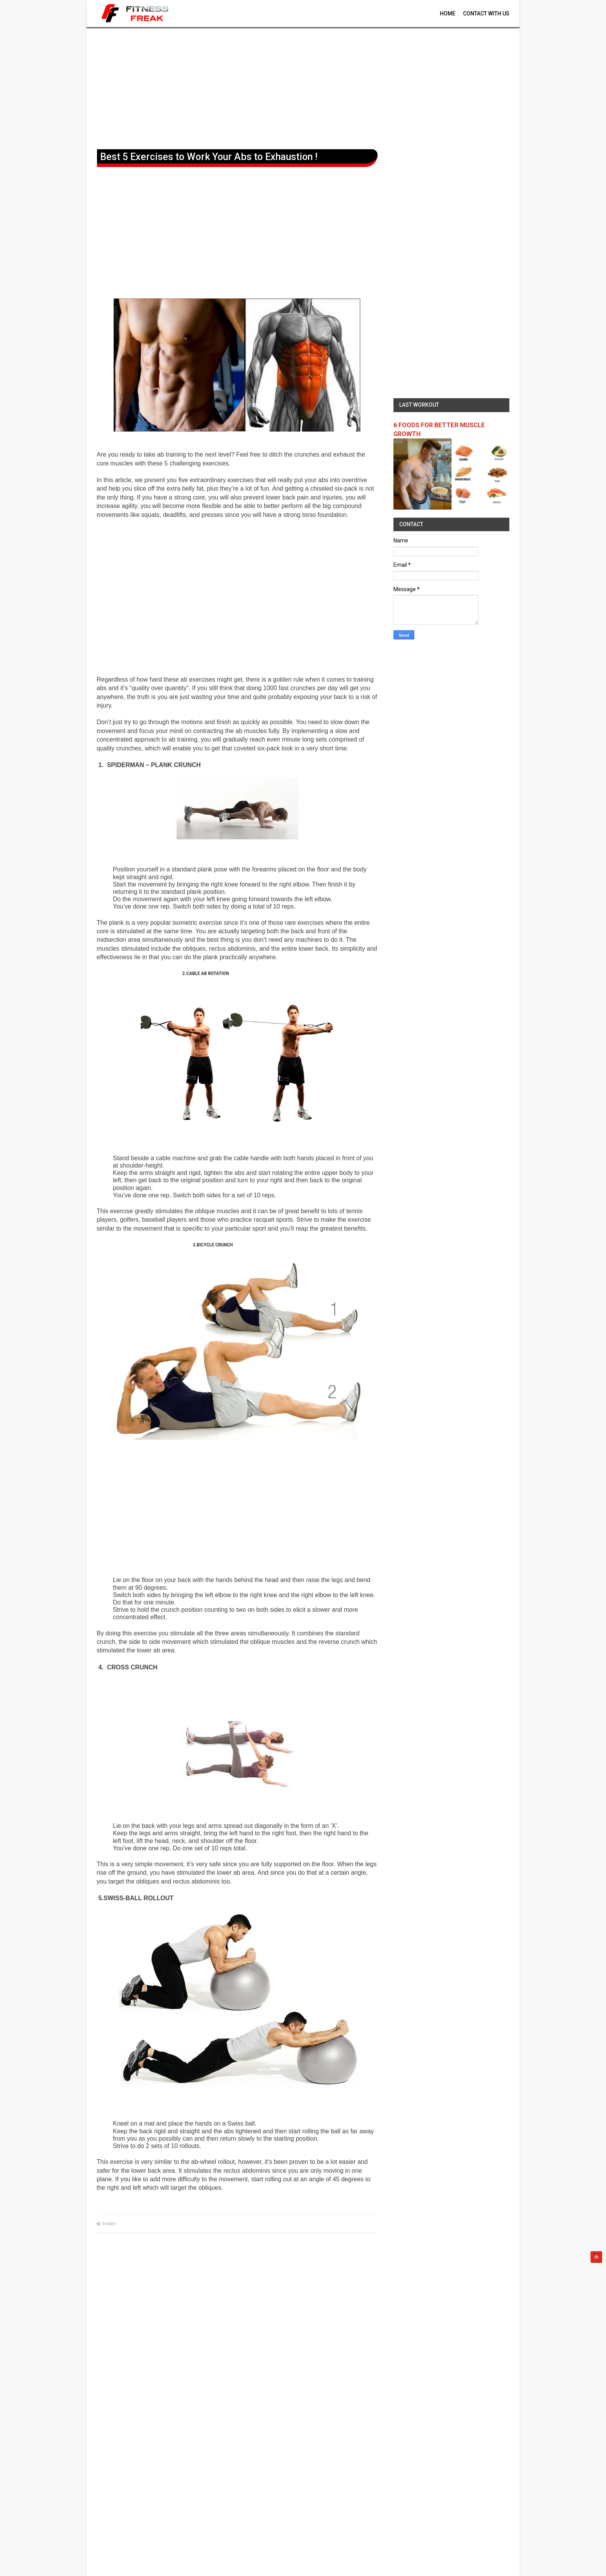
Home (447, 13)
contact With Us (486, 13)
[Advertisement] (303, 87)
